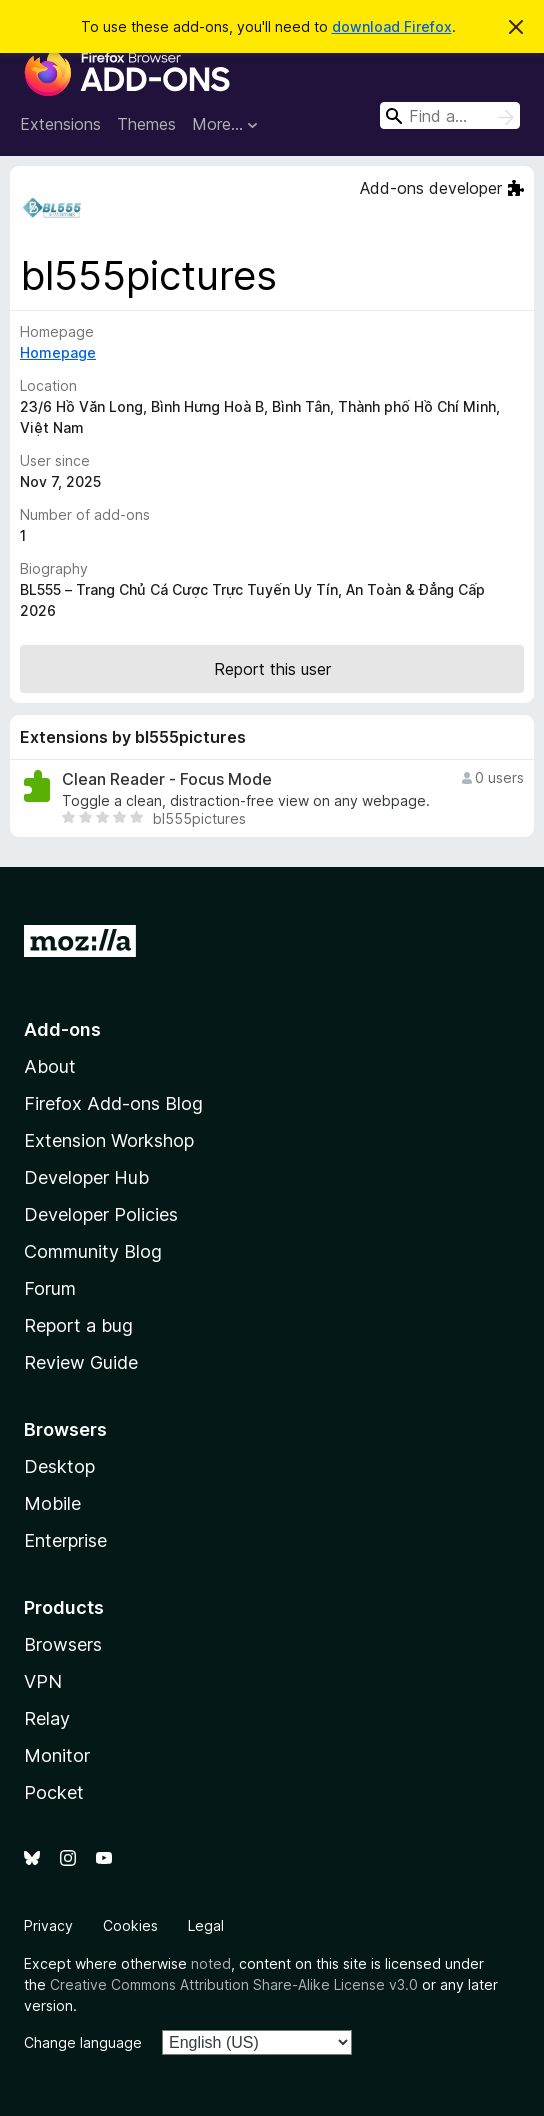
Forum (50, 1288)
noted (211, 1963)
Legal (206, 1925)
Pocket (54, 1792)
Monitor (57, 1755)
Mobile (52, 1503)
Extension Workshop (109, 1140)
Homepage (58, 352)
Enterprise (65, 1540)
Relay (47, 1718)
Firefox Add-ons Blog (113, 1103)
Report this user (272, 669)
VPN (43, 1681)
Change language (83, 2042)
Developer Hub (86, 1177)
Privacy (48, 1925)
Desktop (59, 1466)
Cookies (130, 1925)
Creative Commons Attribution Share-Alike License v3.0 (234, 1984)
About (50, 1066)
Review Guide (81, 1362)
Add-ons (62, 1029)
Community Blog (93, 1251)
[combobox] (450, 115)
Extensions (60, 124)
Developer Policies (101, 1214)
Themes (146, 124)
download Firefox (392, 26)
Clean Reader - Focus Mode (167, 779)
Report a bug (78, 1325)
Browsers (63, 1644)
